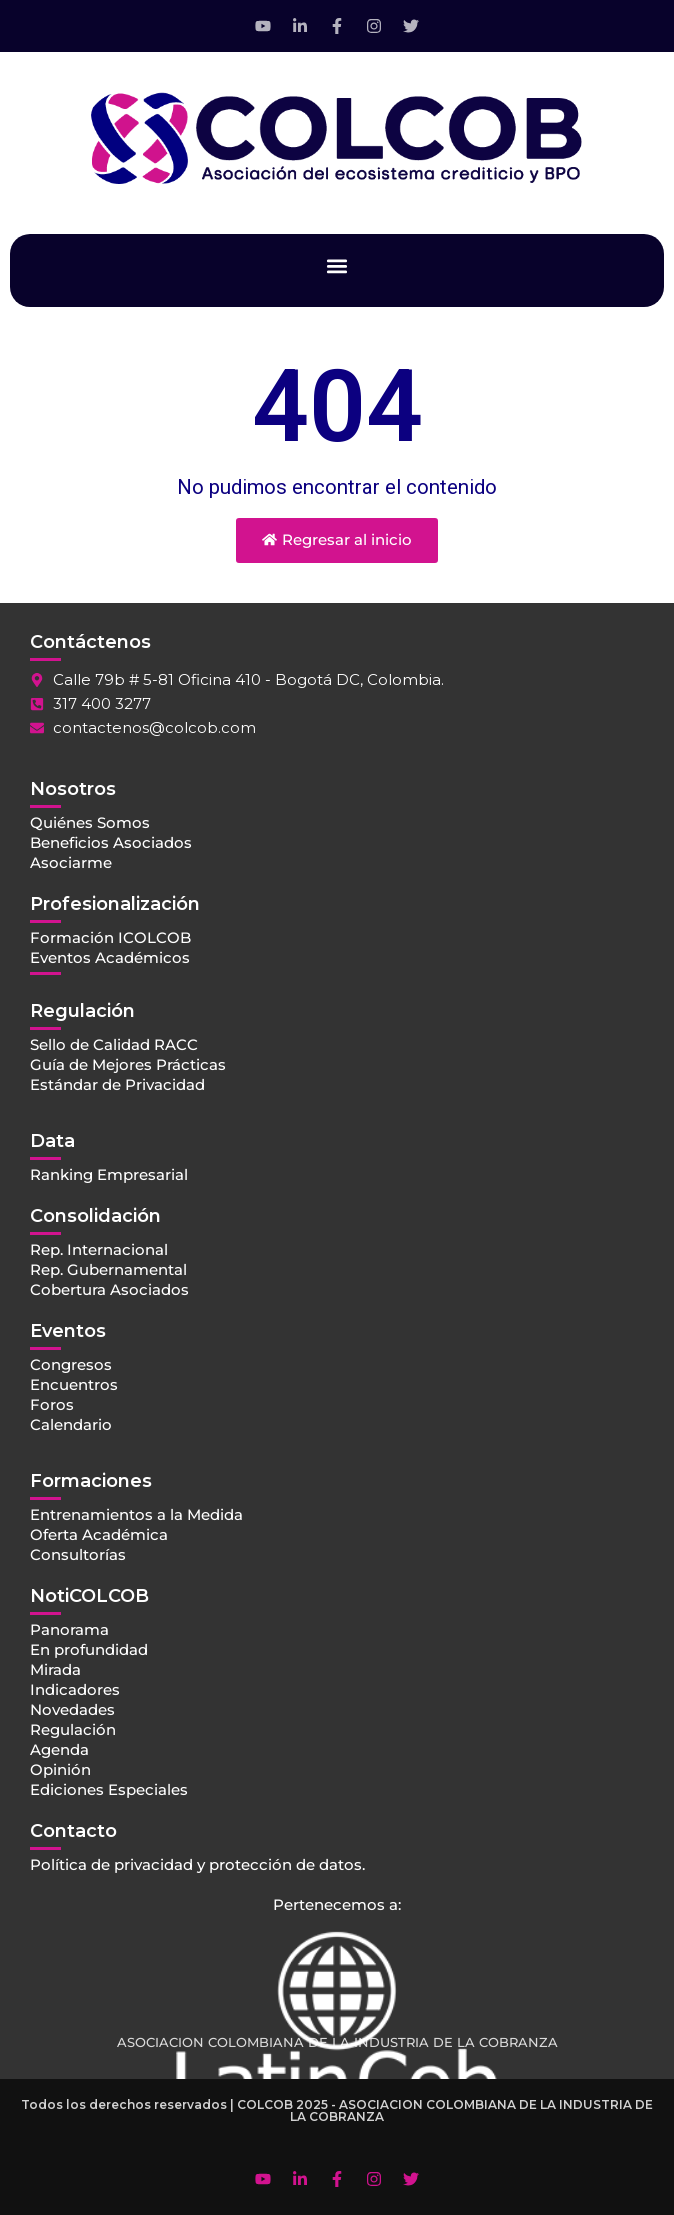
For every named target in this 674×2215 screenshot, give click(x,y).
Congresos (71, 1364)
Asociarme (71, 862)
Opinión (60, 1769)
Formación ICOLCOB (110, 937)
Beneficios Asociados (111, 842)
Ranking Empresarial (109, 1174)
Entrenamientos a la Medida (136, 1514)
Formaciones (91, 1481)
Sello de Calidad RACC (114, 1044)
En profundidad (89, 1649)
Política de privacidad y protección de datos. (197, 1864)
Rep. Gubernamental (108, 1269)
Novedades (72, 1709)
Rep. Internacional (99, 1249)
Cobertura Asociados (109, 1289)
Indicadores (75, 1689)
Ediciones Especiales (109, 1789)
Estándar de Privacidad (117, 1084)
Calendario (71, 1424)
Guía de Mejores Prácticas (128, 1064)
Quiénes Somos (90, 822)
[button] (337, 265)
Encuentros (74, 1384)
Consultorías (78, 1554)
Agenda (59, 1749)
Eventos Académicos (110, 957)
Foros (52, 1404)
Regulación (73, 1729)
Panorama (69, 1629)
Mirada (55, 1669)
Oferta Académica (99, 1534)
